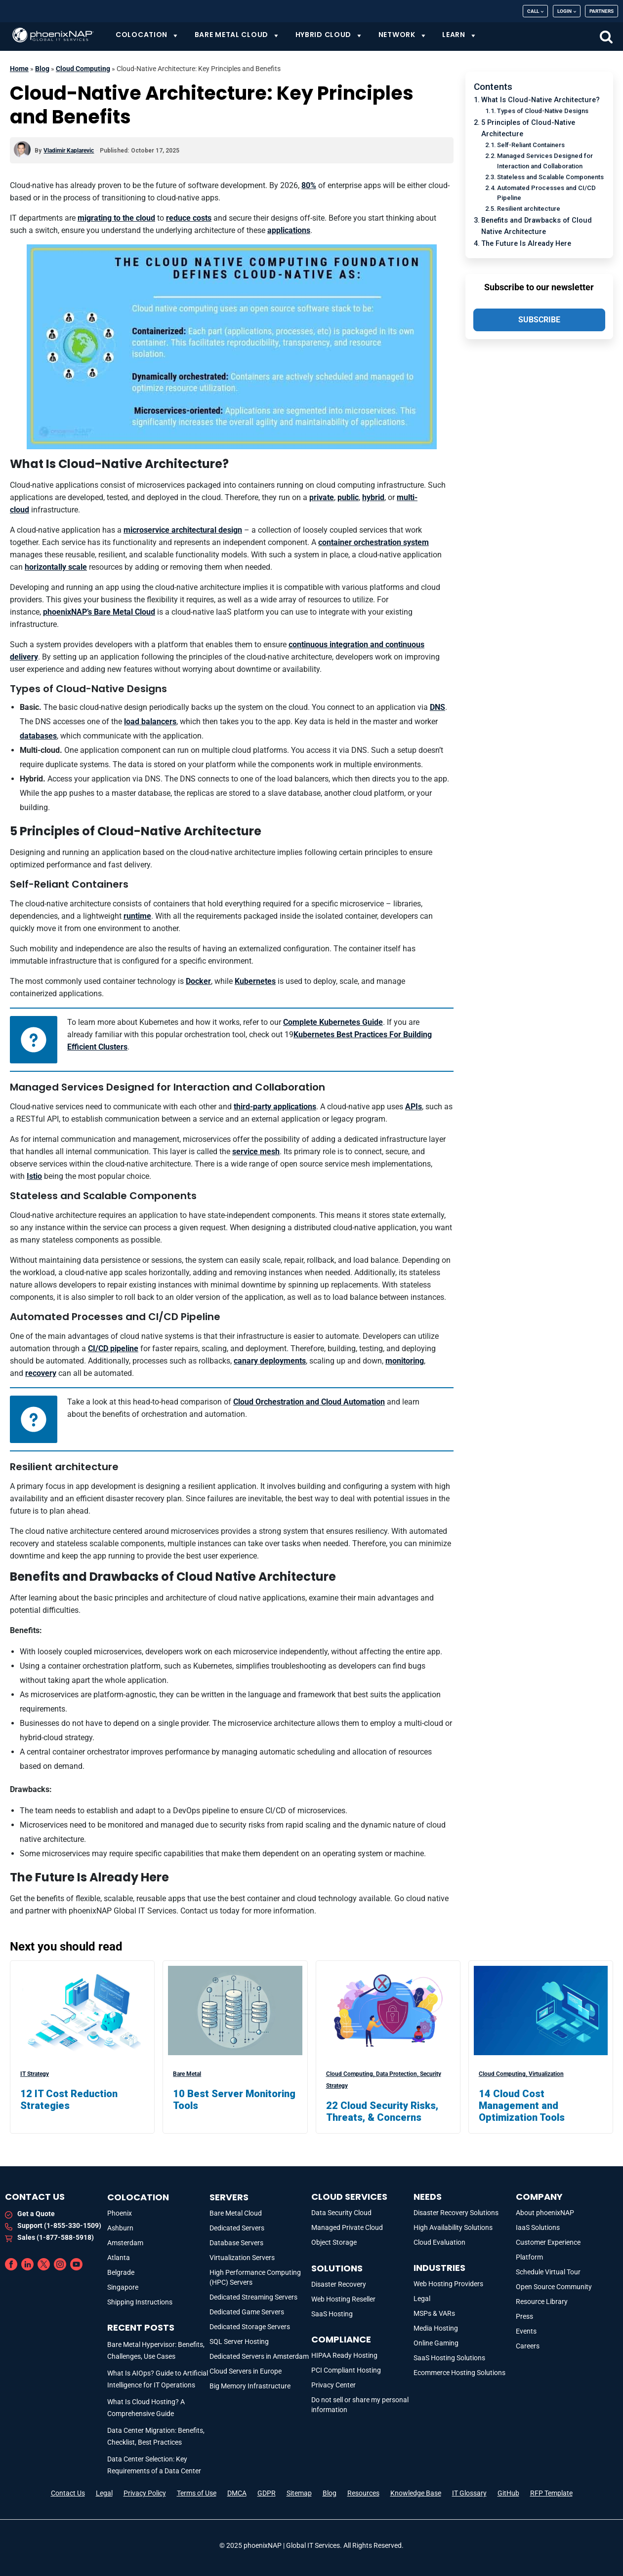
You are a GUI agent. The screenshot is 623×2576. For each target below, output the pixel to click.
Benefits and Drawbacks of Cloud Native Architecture (536, 226)
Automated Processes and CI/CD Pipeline (546, 193)
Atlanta (118, 2258)
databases (38, 736)
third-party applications (275, 1106)
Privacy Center (333, 2385)
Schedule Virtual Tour (548, 2272)
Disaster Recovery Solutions (456, 2213)
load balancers (150, 721)
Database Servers (236, 2243)
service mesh (256, 1151)
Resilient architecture (528, 208)
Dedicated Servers (236, 2228)
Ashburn (120, 2228)
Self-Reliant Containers (531, 145)
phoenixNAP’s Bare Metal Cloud (99, 612)
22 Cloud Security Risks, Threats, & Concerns (382, 2111)
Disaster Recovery (338, 2284)
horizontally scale (56, 567)
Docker (198, 981)
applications (288, 230)
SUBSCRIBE (539, 319)
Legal (422, 2299)
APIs (413, 1106)
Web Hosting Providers (448, 2284)
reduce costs (188, 218)
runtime (137, 916)
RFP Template (551, 2493)
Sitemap (299, 2493)
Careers (528, 2346)
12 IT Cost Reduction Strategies (69, 2099)
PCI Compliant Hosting (346, 2370)
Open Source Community (554, 2287)
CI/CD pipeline (113, 1348)
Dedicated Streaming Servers (253, 2297)
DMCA (237, 2493)
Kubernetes (255, 981)
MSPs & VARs (434, 2313)
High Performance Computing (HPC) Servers (255, 2277)
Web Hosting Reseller (343, 2299)
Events (526, 2331)
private (321, 497)
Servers (229, 2197)
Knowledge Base (415, 2493)
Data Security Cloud (341, 2213)
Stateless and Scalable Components (550, 177)
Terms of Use (196, 2493)
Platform (529, 2257)
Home (19, 69)
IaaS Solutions (538, 2227)
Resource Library (542, 2301)
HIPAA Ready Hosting (344, 2355)
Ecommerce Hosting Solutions (459, 2373)
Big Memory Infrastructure (250, 2386)
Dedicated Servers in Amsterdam (259, 2356)
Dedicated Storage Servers (249, 2327)
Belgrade (120, 2272)
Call (533, 11)
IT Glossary (469, 2493)
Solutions (337, 2268)
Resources (363, 2493)
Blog (42, 69)
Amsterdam (125, 2243)
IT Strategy (34, 2073)
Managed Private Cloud (347, 2227)
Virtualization (546, 2073)
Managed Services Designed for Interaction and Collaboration (545, 161)
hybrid (373, 497)
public (348, 497)
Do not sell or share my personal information (360, 2405)
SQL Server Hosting (239, 2341)
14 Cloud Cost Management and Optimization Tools (522, 2105)
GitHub (508, 2493)
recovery (40, 1373)
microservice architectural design (183, 530)
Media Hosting (436, 2328)
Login (564, 11)
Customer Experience (548, 2242)
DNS (437, 707)
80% (308, 185)
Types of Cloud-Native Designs (542, 111)
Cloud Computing (83, 69)
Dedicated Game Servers (246, 2312)
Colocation (138, 2197)
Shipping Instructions (139, 2302)
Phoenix (119, 2213)
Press (524, 2316)
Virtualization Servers (242, 2258)
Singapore (122, 2287)
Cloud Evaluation (439, 2242)
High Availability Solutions (453, 2227)
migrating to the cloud (116, 218)
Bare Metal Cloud (235, 2213)
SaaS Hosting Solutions (449, 2358)
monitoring (404, 1361)
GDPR (266, 2493)
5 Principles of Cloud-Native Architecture (528, 128)
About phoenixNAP (545, 2213)
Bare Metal (187, 2073)
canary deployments (270, 1361)
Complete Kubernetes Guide (333, 1022)
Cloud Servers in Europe (245, 2371)
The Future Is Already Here (526, 243)
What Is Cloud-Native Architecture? (540, 100)
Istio (34, 1176)
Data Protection (398, 2073)
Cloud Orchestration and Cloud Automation (309, 1401)
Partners (601, 11)
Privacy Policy (145, 2493)
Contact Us (68, 2493)
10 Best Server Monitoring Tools (234, 2099)
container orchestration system (373, 542)
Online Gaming (436, 2343)
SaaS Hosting (332, 2314)
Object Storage (334, 2242)
